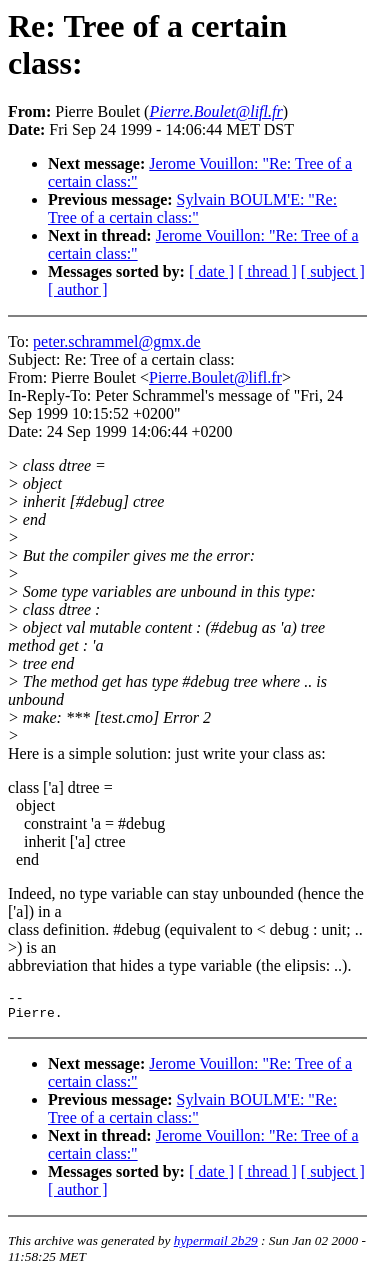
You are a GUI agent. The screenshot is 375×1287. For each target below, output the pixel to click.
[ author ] (78, 289)
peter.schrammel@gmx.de (117, 341)
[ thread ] (267, 271)
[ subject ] (333, 271)
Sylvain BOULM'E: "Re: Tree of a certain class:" (192, 208)
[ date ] (211, 271)
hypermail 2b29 (216, 1246)
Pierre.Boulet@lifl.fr (215, 377)
